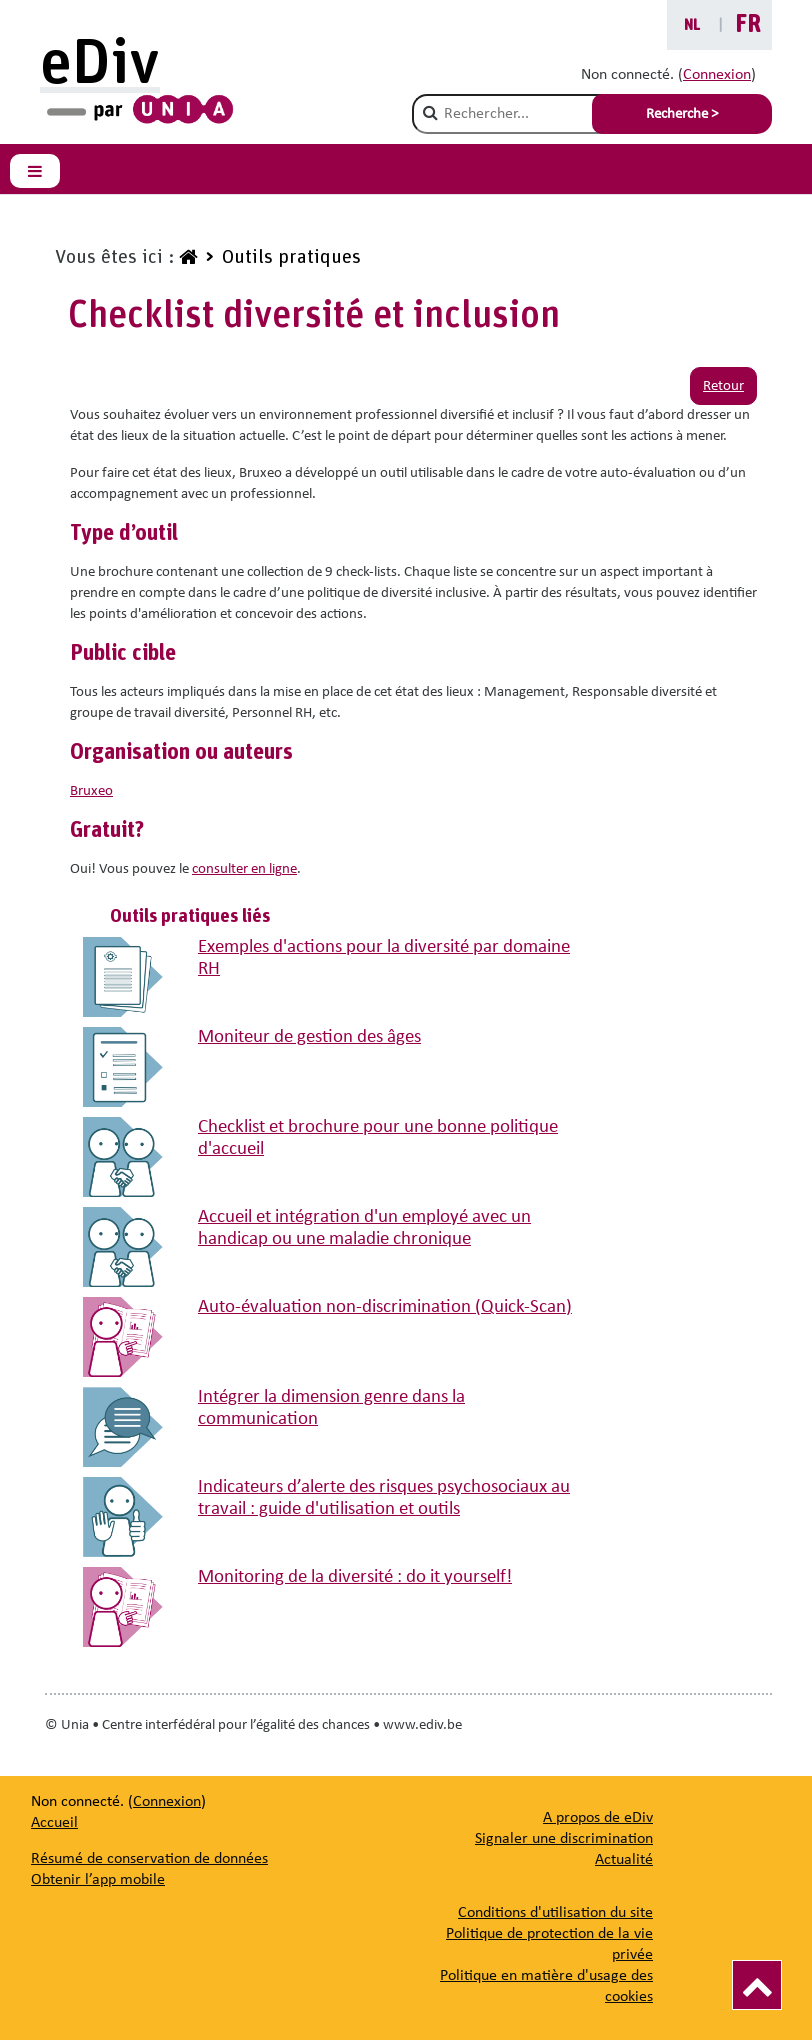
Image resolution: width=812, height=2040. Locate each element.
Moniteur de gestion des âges (309, 1037)
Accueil (54, 1823)
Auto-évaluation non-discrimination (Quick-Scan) (385, 1307)
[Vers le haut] (757, 1985)
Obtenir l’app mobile (98, 1880)
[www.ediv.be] (186, 258)
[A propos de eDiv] (598, 1818)
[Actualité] (624, 1860)
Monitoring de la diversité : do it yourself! (355, 1577)
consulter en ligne (244, 869)
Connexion (717, 75)
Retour (723, 386)
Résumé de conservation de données (149, 1859)
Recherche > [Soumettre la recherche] (682, 114)
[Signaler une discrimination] (564, 1839)
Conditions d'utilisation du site (555, 1913)
